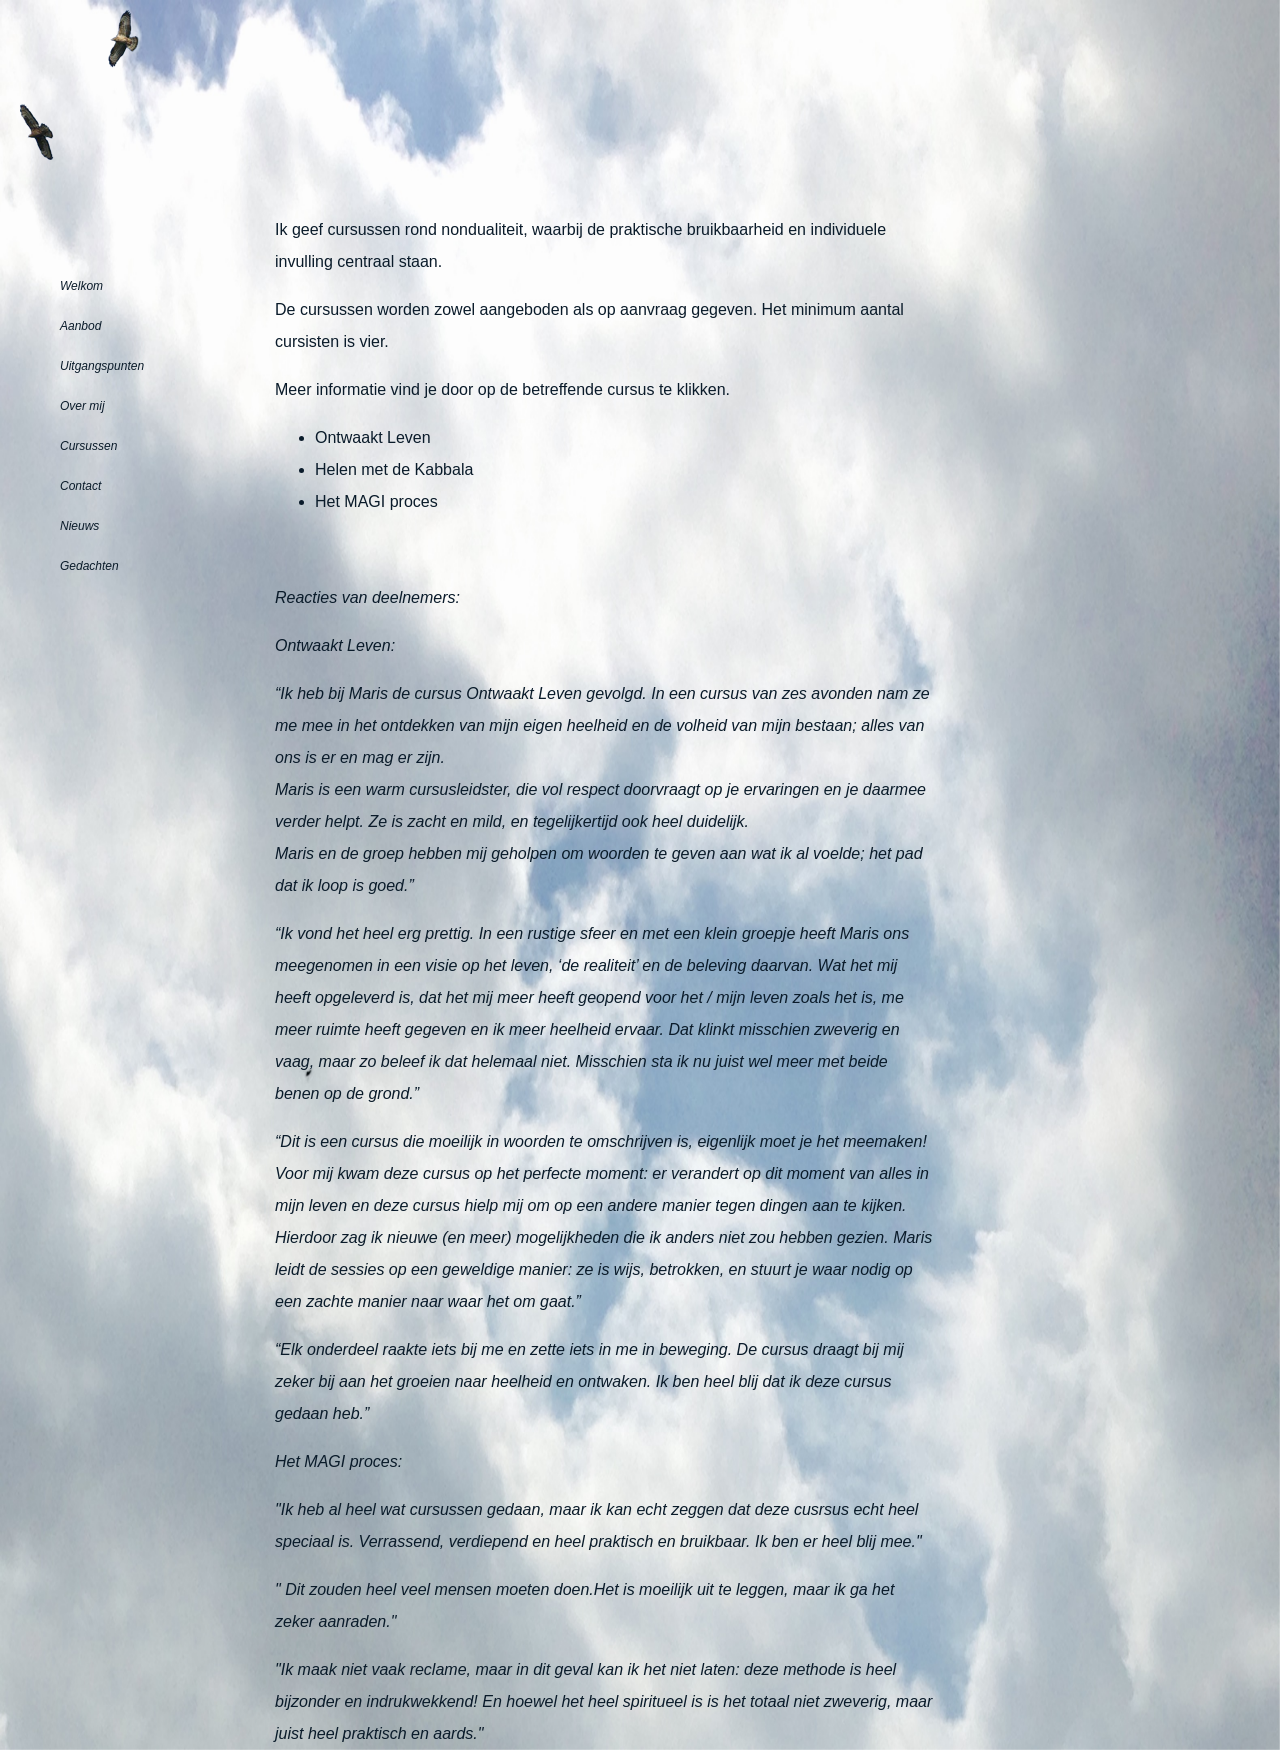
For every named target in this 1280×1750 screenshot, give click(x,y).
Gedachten (89, 566)
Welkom (81, 286)
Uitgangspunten (102, 366)
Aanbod (80, 326)
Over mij (82, 406)
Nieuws (79, 526)
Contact (80, 486)
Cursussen (88, 446)
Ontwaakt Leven (373, 437)
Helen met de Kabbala (394, 469)
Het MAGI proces (376, 501)
